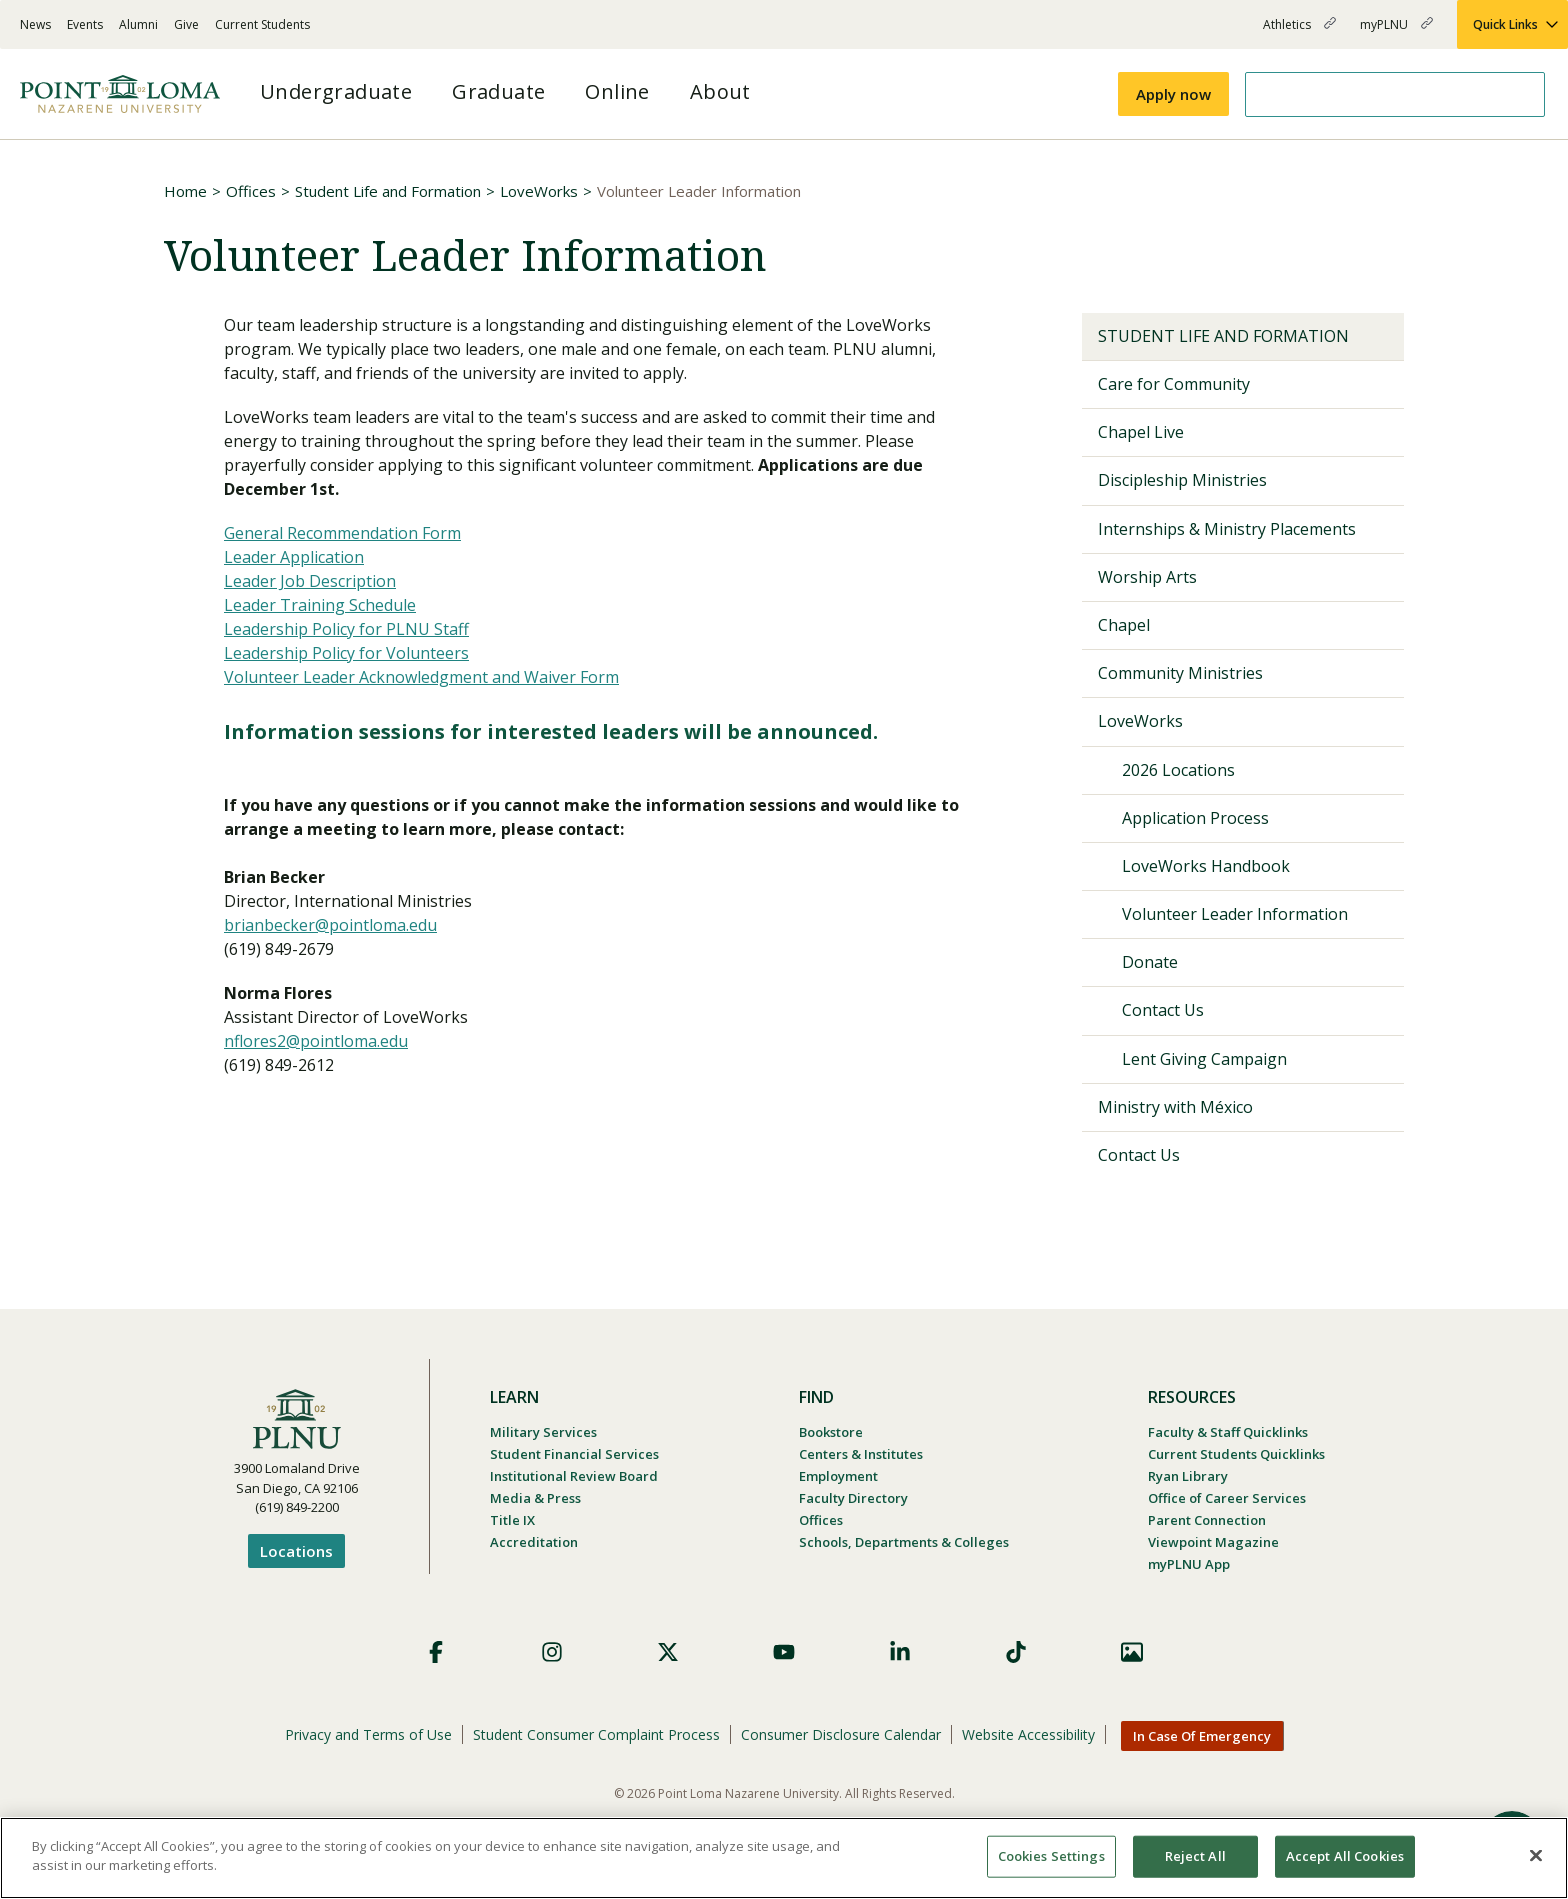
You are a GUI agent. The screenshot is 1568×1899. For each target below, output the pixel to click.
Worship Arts (1147, 577)
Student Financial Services (574, 1454)
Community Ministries (1180, 673)
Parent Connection (1207, 1520)
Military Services (543, 1432)
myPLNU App (1189, 1564)
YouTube (784, 1652)
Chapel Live (1141, 432)
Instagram (552, 1652)
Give (186, 24)
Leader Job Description (310, 581)
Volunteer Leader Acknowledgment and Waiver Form (421, 677)
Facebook (436, 1652)
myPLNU (1396, 32)
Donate (1150, 962)
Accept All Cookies (1345, 1856)
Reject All (1195, 1856)
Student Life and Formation (388, 191)
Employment (838, 1476)
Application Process (1195, 818)
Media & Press (535, 1498)
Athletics (1299, 32)
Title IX (512, 1520)
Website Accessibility (1028, 1734)
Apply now (1173, 94)
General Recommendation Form (342, 533)
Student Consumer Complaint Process (596, 1734)
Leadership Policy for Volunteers (346, 653)
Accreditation (534, 1542)
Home (185, 191)
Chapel (1124, 625)
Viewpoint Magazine (1213, 1542)
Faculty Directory (853, 1498)
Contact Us (1163, 1010)
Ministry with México (1175, 1107)
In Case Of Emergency (1202, 1736)
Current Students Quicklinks (1236, 1454)
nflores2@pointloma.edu (316, 1041)
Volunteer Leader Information (1235, 914)
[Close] (1536, 1855)
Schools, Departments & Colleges (904, 1542)
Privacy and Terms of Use (368, 1734)
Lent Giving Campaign (1204, 1059)
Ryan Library (1188, 1476)
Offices (251, 191)
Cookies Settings (1051, 1856)
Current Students (262, 24)
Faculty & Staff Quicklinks (1228, 1432)
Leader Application (294, 557)
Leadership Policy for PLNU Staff (346, 629)
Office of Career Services (1227, 1498)
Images (1132, 1652)
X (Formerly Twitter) (668, 1652)
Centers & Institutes (861, 1454)
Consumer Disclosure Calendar (841, 1734)
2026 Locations (1178, 770)
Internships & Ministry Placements (1227, 529)
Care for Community (1174, 384)
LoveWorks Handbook (1206, 866)
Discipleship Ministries (1182, 480)
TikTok (1016, 1652)
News (35, 24)
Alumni (138, 24)
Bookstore (831, 1432)
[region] (784, 1858)
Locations (296, 1551)
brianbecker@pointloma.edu (330, 925)
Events (85, 24)
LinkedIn (900, 1652)
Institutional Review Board (574, 1476)
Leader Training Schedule (320, 605)
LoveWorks (539, 191)
